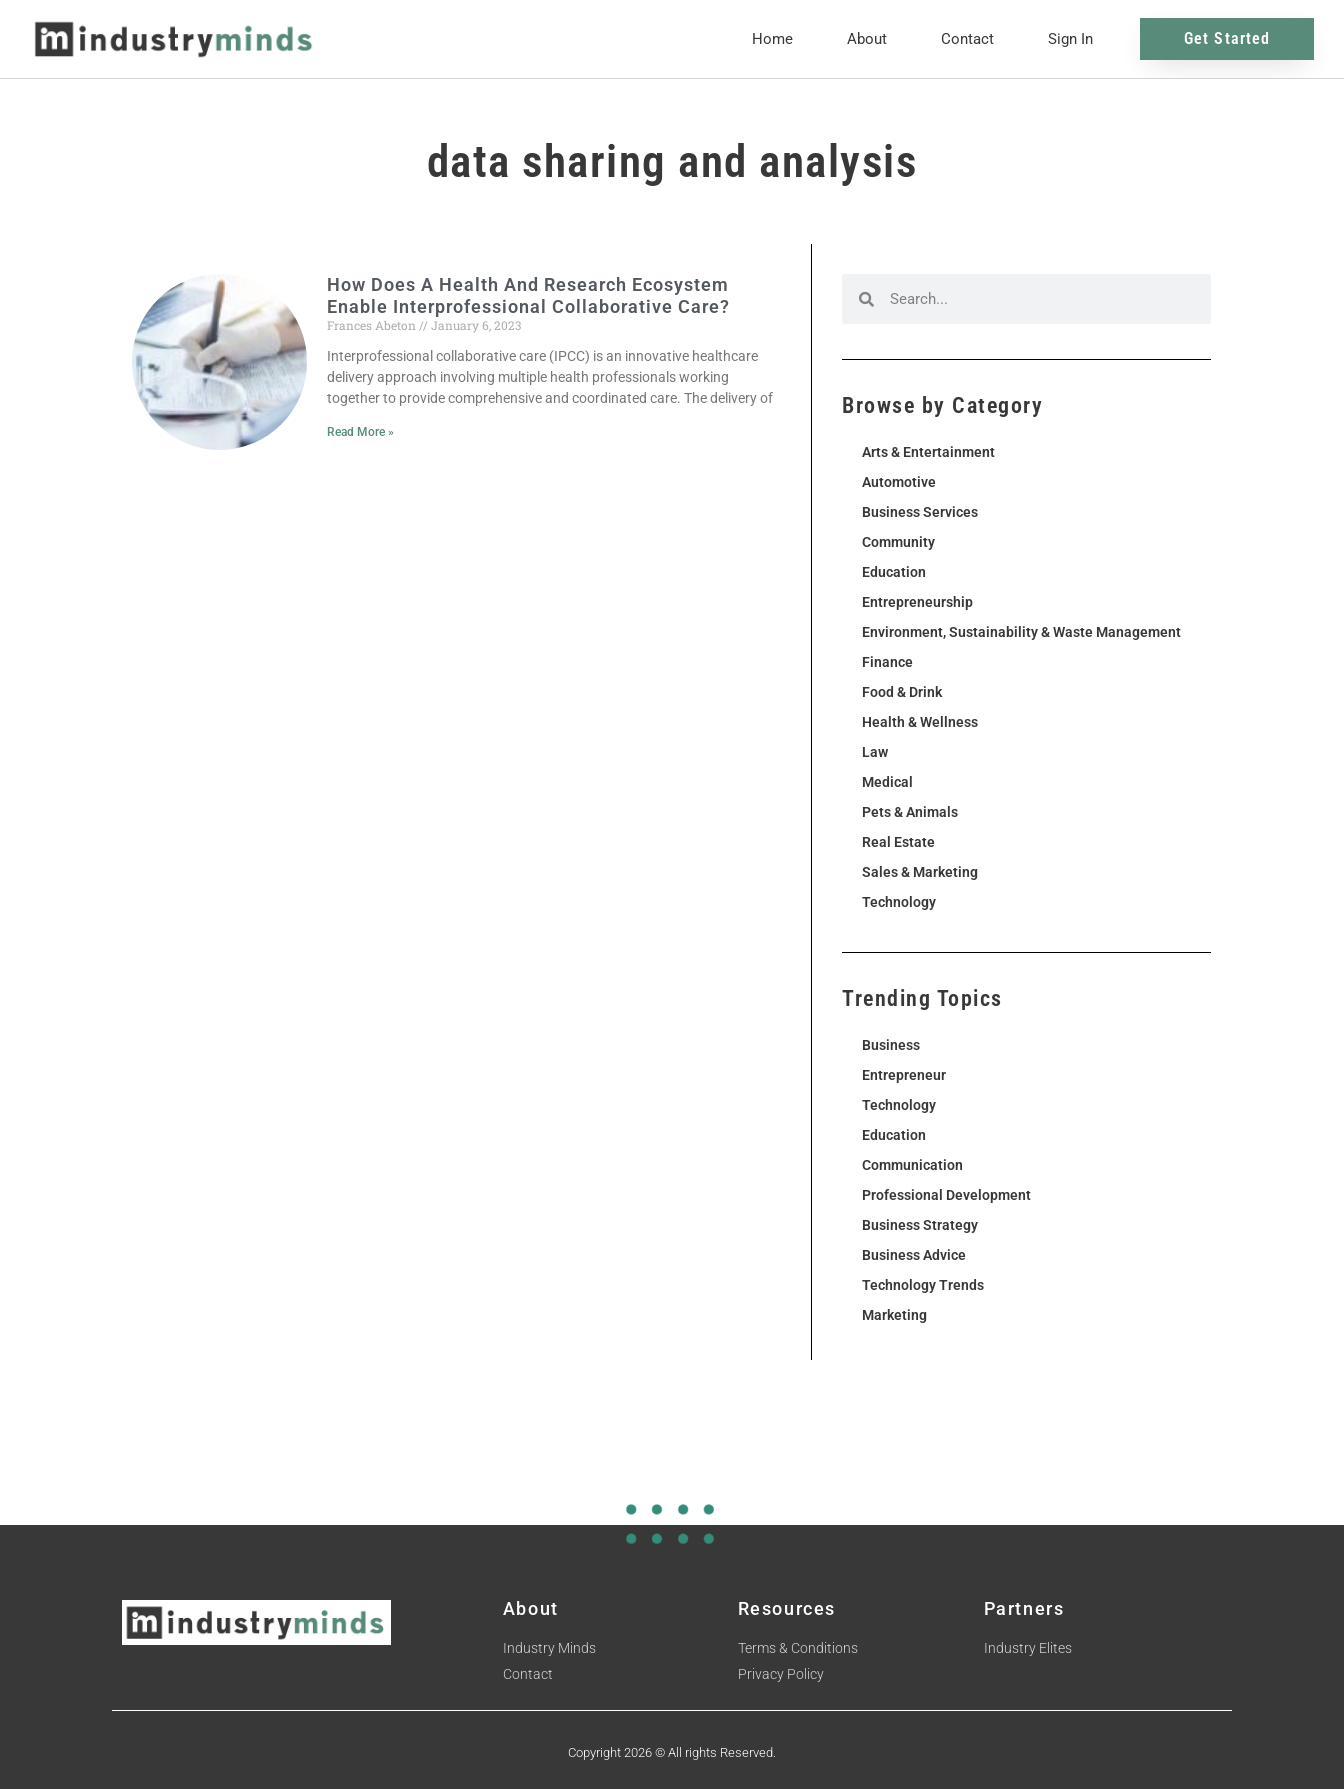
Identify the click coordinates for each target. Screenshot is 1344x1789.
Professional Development (946, 1195)
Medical (887, 782)
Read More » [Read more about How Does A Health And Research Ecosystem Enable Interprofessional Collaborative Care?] (360, 432)
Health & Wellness (920, 722)
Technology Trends (923, 1285)
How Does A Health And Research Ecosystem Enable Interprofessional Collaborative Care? (528, 295)
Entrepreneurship (917, 602)
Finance (887, 662)
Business (891, 1045)
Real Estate (898, 842)
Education (894, 572)
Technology (899, 902)
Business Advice (914, 1255)
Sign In (1070, 39)
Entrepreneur (904, 1075)
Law (875, 752)
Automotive (899, 482)
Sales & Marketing (920, 872)
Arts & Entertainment (928, 452)
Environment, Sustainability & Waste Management (1021, 632)
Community (898, 542)
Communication (912, 1165)
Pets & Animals (910, 812)
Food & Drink (902, 692)
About (867, 39)
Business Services (920, 512)
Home (772, 39)
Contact (967, 39)
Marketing (894, 1315)
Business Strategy (920, 1225)
